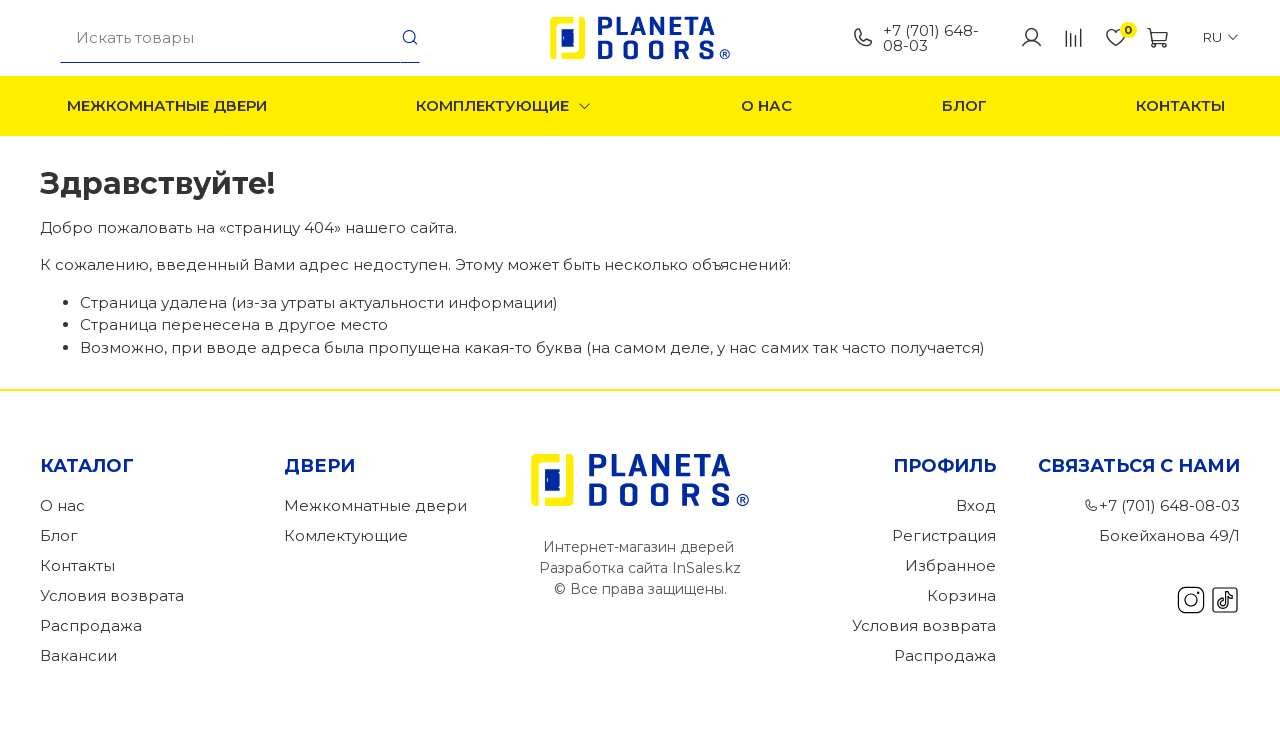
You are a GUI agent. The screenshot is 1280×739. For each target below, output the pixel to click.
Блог (964, 105)
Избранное (950, 565)
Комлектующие (346, 535)
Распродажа (91, 625)
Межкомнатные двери (167, 105)
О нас (766, 105)
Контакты (1180, 105)
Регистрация (944, 535)
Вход (976, 505)
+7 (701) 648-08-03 (915, 38)
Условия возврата (112, 595)
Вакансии (78, 655)
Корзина (961, 595)
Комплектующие (504, 105)
